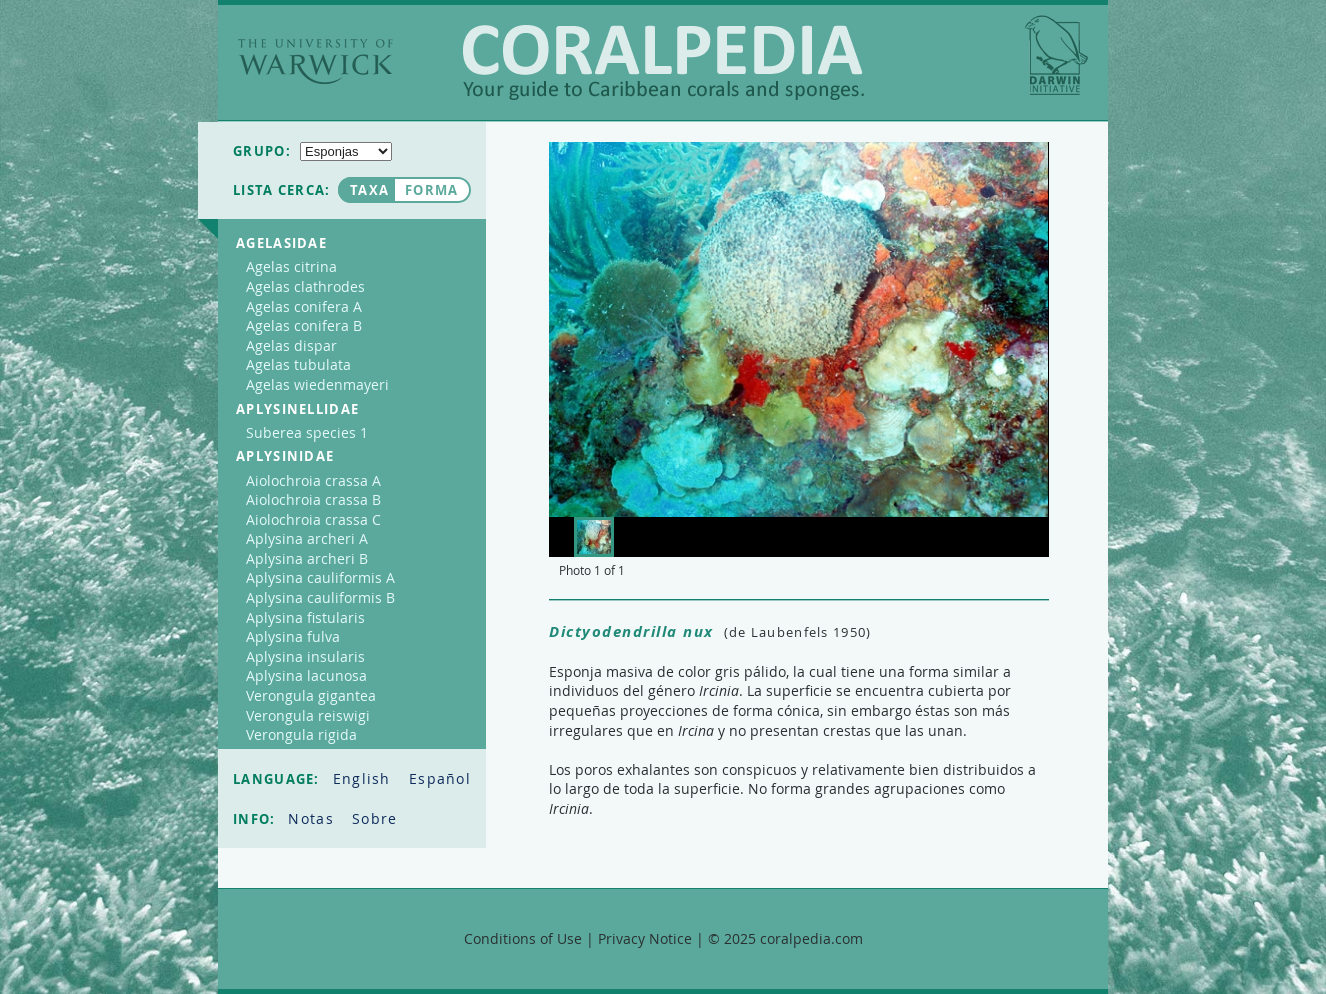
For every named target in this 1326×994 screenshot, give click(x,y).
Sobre (375, 818)
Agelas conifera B (304, 325)
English (364, 778)
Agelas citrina (291, 266)
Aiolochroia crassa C (313, 519)
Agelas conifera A (304, 306)
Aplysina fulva (293, 636)
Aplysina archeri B (307, 558)
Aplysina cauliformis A (320, 577)
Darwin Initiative (1056, 55)
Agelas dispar (291, 345)
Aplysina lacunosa (306, 675)
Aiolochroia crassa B (313, 499)
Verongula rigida (301, 734)
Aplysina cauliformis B (320, 597)
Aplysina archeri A (307, 538)
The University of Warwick (315, 61)
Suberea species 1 (307, 432)
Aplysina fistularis (305, 617)
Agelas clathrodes (305, 286)
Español (440, 778)
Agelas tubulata (298, 364)
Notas (313, 818)
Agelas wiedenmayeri (317, 384)
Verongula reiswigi (308, 715)
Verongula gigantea (311, 695)
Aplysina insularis (305, 656)
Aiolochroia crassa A (313, 480)
